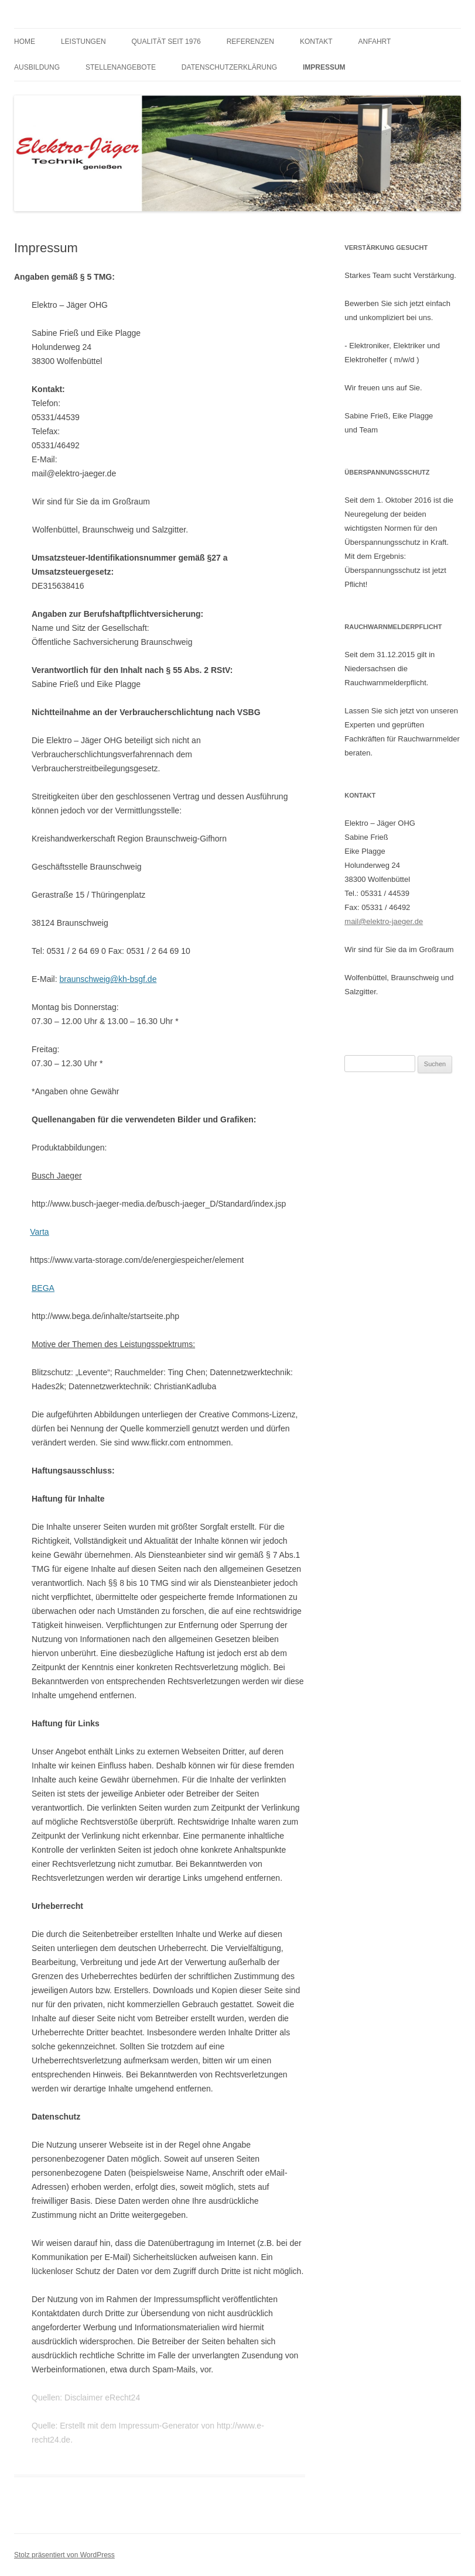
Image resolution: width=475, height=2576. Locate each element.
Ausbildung (37, 67)
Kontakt (316, 41)
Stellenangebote (121, 67)
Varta (39, 1232)
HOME (24, 41)
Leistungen (83, 41)
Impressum (324, 67)
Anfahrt (374, 41)
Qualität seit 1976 (165, 41)
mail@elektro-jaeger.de (383, 921)
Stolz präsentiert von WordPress (64, 2555)
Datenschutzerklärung (229, 67)
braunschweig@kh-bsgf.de (107, 979)
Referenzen (250, 41)
